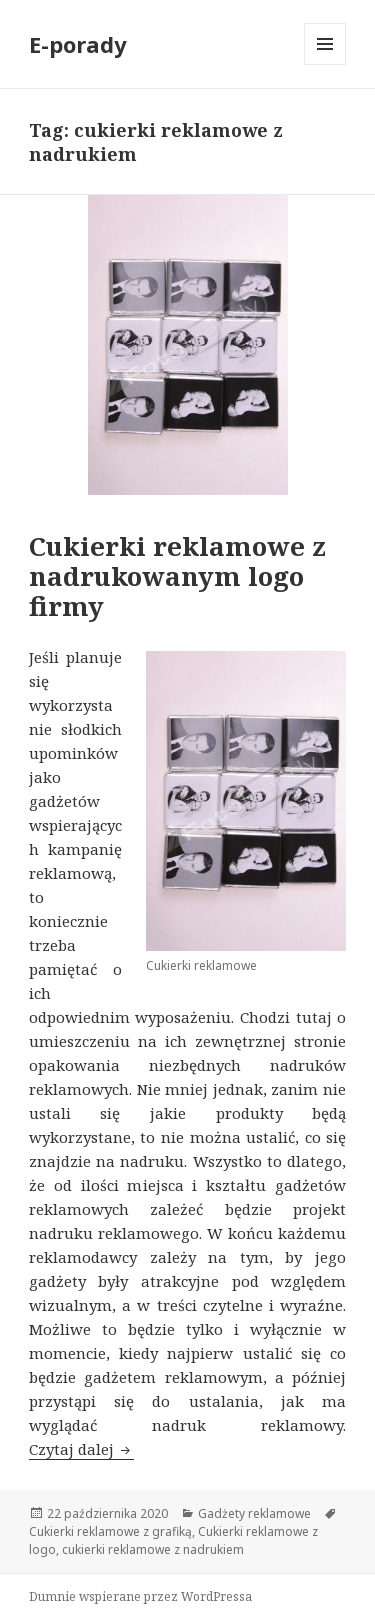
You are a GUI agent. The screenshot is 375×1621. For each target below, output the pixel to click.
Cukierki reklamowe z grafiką (110, 1531)
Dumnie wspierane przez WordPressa (140, 1596)
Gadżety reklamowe (254, 1513)
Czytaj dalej (81, 1449)
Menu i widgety (325, 64)
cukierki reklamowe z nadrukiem (153, 1549)
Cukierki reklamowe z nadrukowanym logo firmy (177, 576)
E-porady (78, 44)
